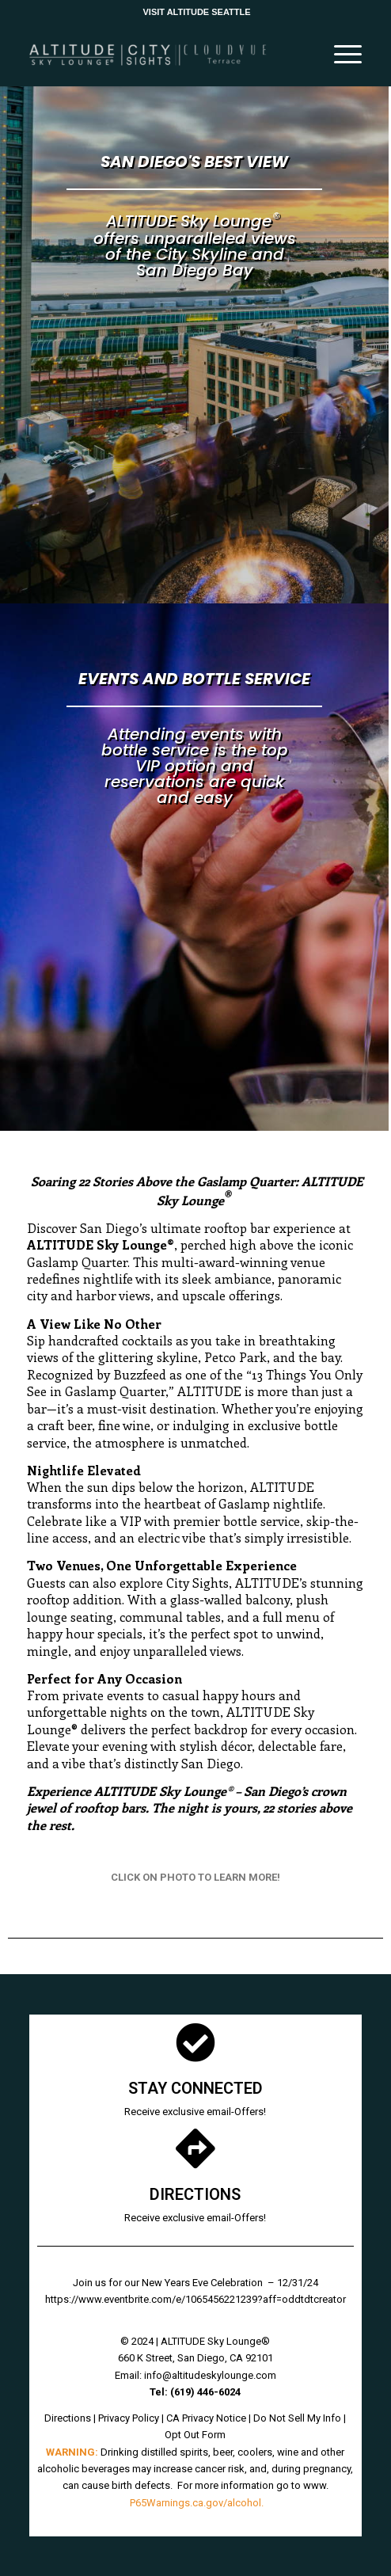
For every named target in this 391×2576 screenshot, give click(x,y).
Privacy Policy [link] (128, 2418)
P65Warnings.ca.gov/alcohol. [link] (197, 2503)
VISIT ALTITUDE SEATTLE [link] (196, 12)
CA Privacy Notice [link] (206, 2418)
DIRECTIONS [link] (195, 2194)
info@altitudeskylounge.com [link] (210, 2375)
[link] (162, 54)
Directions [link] (67, 2418)
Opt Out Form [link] (195, 2435)
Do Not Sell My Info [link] (297, 2418)
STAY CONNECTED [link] (195, 2088)
